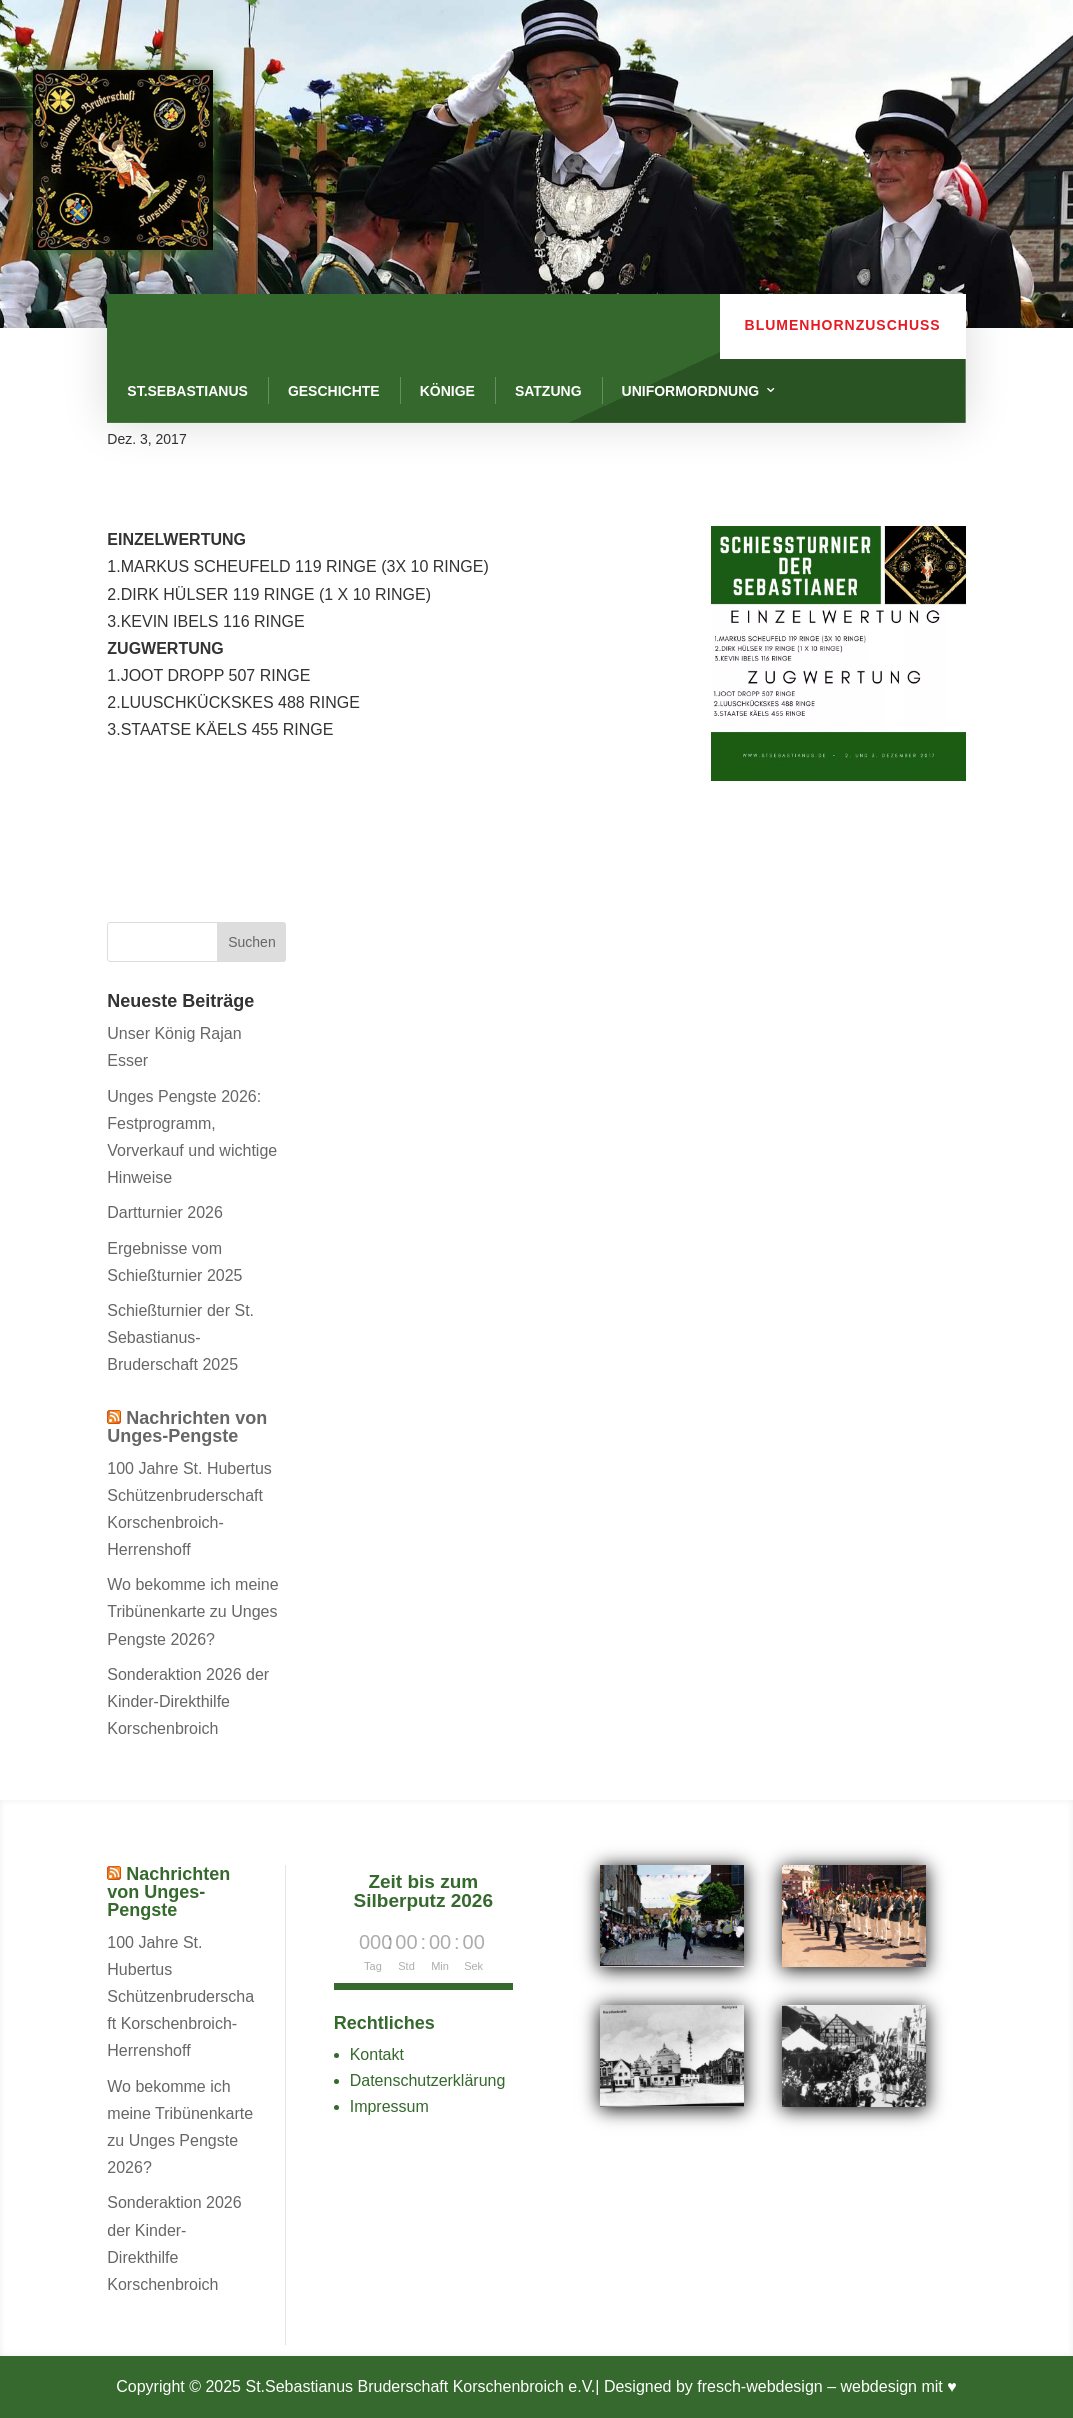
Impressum (389, 2106)
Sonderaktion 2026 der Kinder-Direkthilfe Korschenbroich (188, 1701)
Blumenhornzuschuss (843, 325)
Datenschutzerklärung (428, 2080)
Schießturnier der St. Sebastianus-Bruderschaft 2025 (180, 1337)
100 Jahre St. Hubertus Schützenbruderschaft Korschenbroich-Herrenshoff (180, 1997)
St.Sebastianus (187, 391)
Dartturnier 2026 (165, 1212)
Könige (447, 391)
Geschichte (334, 391)
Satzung (548, 391)
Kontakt (377, 2054)
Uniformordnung (691, 391)
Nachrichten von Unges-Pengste (187, 1427)
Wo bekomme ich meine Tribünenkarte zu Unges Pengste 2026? (192, 1611)
